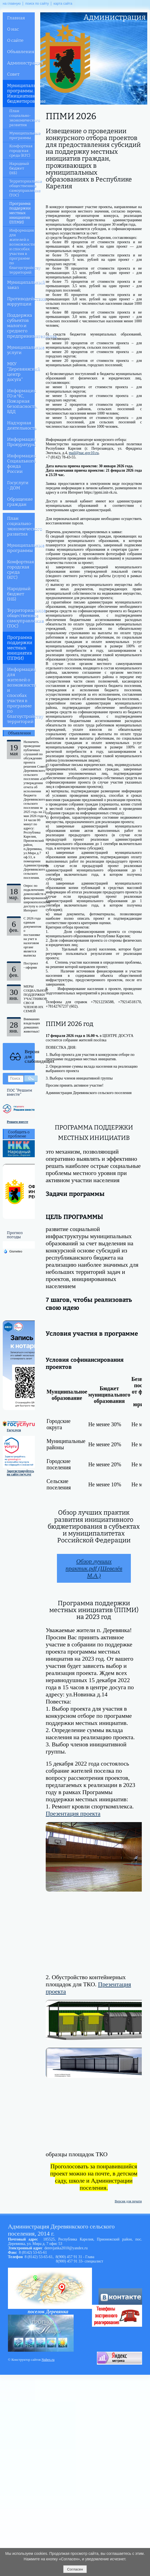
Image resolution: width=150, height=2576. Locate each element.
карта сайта (62, 3)
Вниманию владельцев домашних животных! (32, 1025)
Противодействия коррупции (21, 301)
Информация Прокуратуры (21, 442)
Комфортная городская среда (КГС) (21, 151)
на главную (12, 3)
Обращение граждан (20, 502)
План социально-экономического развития (22, 118)
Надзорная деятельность (21, 425)
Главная (16, 18)
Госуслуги (14, 1430)
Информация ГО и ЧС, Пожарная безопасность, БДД (21, 401)
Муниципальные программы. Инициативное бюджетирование (21, 93)
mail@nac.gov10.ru (84, 453)
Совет (13, 74)
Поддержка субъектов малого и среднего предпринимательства (21, 326)
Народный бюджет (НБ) (19, 168)
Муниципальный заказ (21, 285)
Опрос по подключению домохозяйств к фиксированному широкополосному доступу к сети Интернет (37, 898)
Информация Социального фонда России (21, 463)
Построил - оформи (31, 965)
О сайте (15, 40)
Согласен (75, 2569)
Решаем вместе (17, 1121)
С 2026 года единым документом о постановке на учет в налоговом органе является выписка (32, 936)
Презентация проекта (73, 1813)
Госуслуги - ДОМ (17, 485)
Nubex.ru (48, 2360)
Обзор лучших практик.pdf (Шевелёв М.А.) (94, 1568)
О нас (13, 29)
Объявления (20, 51)
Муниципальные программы (22, 135)
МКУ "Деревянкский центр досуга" (21, 371)
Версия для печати (128, 2201)
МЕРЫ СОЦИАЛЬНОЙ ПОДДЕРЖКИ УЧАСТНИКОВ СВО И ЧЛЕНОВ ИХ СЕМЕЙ (36, 998)
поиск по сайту (37, 3)
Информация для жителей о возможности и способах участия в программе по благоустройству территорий (22, 251)
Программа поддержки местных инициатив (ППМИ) (20, 213)
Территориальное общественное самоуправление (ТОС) (22, 188)
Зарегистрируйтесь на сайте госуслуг (20, 1472)
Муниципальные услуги (21, 350)
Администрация (21, 63)
